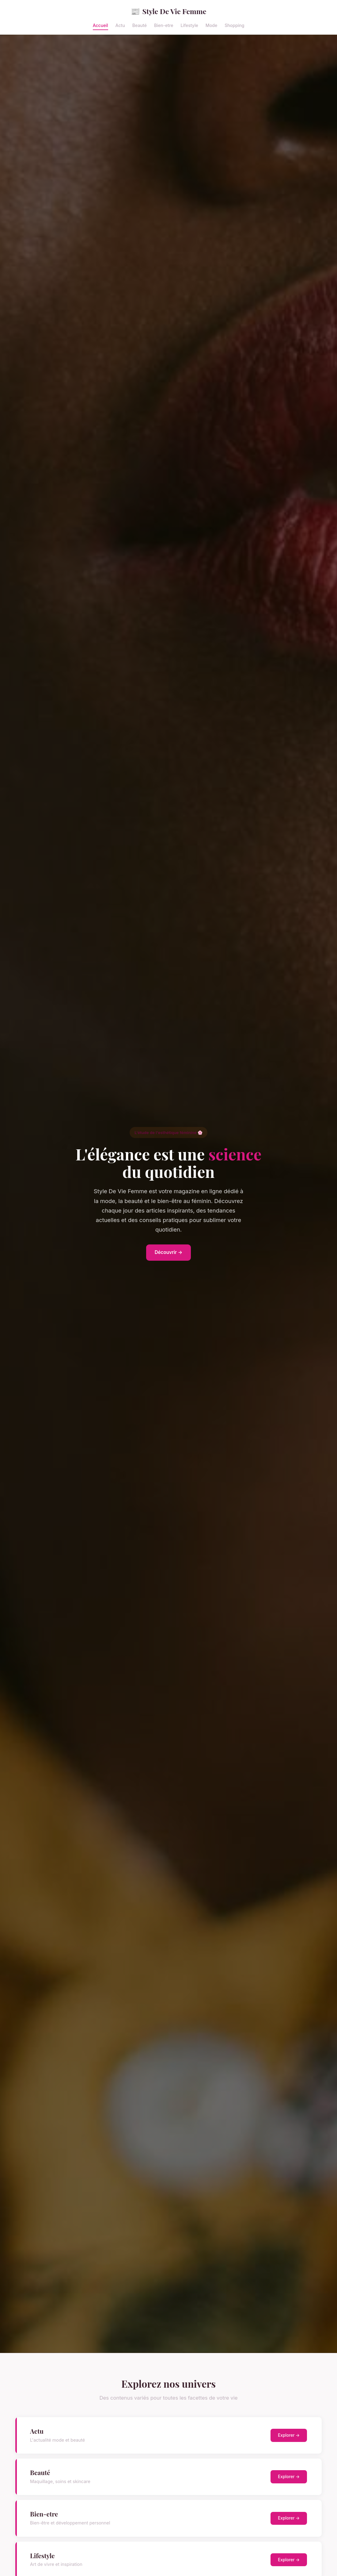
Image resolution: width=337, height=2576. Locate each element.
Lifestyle (189, 25)
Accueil (100, 25)
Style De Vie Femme (168, 11)
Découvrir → (169, 1252)
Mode (211, 25)
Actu (120, 25)
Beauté (139, 25)
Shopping (234, 25)
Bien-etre (163, 25)
